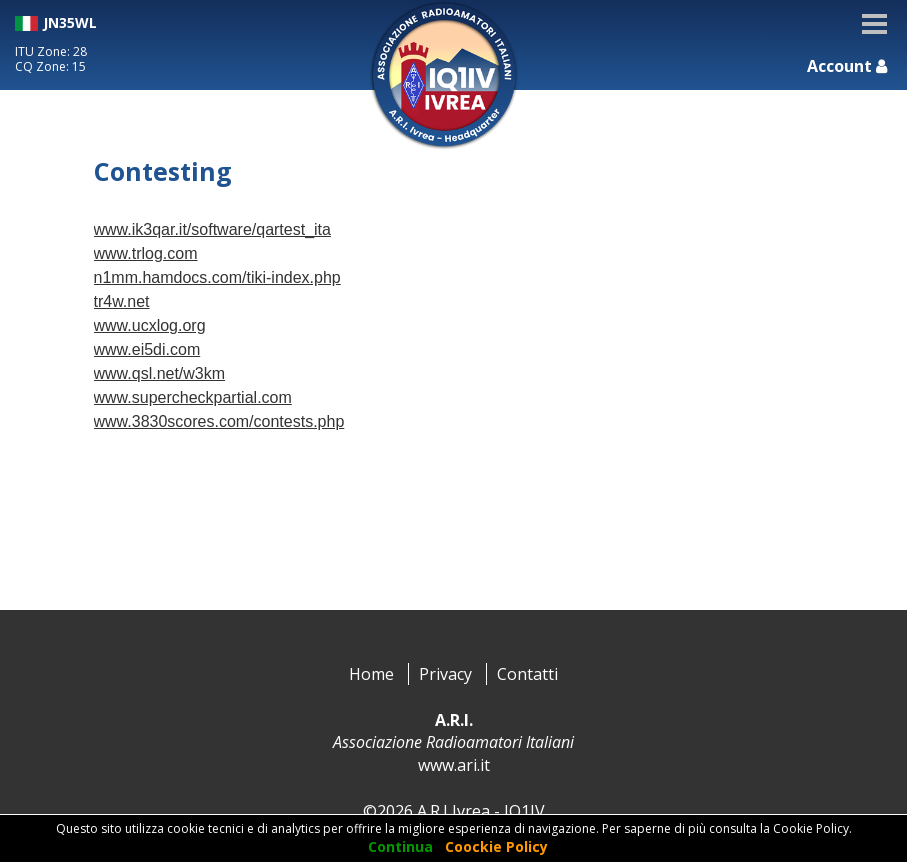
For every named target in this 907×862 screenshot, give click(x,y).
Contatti (527, 674)
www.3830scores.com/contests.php (219, 421)
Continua (400, 846)
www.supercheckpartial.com (193, 397)
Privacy (445, 674)
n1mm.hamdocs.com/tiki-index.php (217, 277)
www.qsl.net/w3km (160, 373)
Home (371, 674)
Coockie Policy (496, 846)
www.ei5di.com (147, 349)
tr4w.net (122, 301)
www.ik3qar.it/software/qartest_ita (212, 229)
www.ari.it (454, 765)
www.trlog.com (146, 253)
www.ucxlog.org (150, 325)
